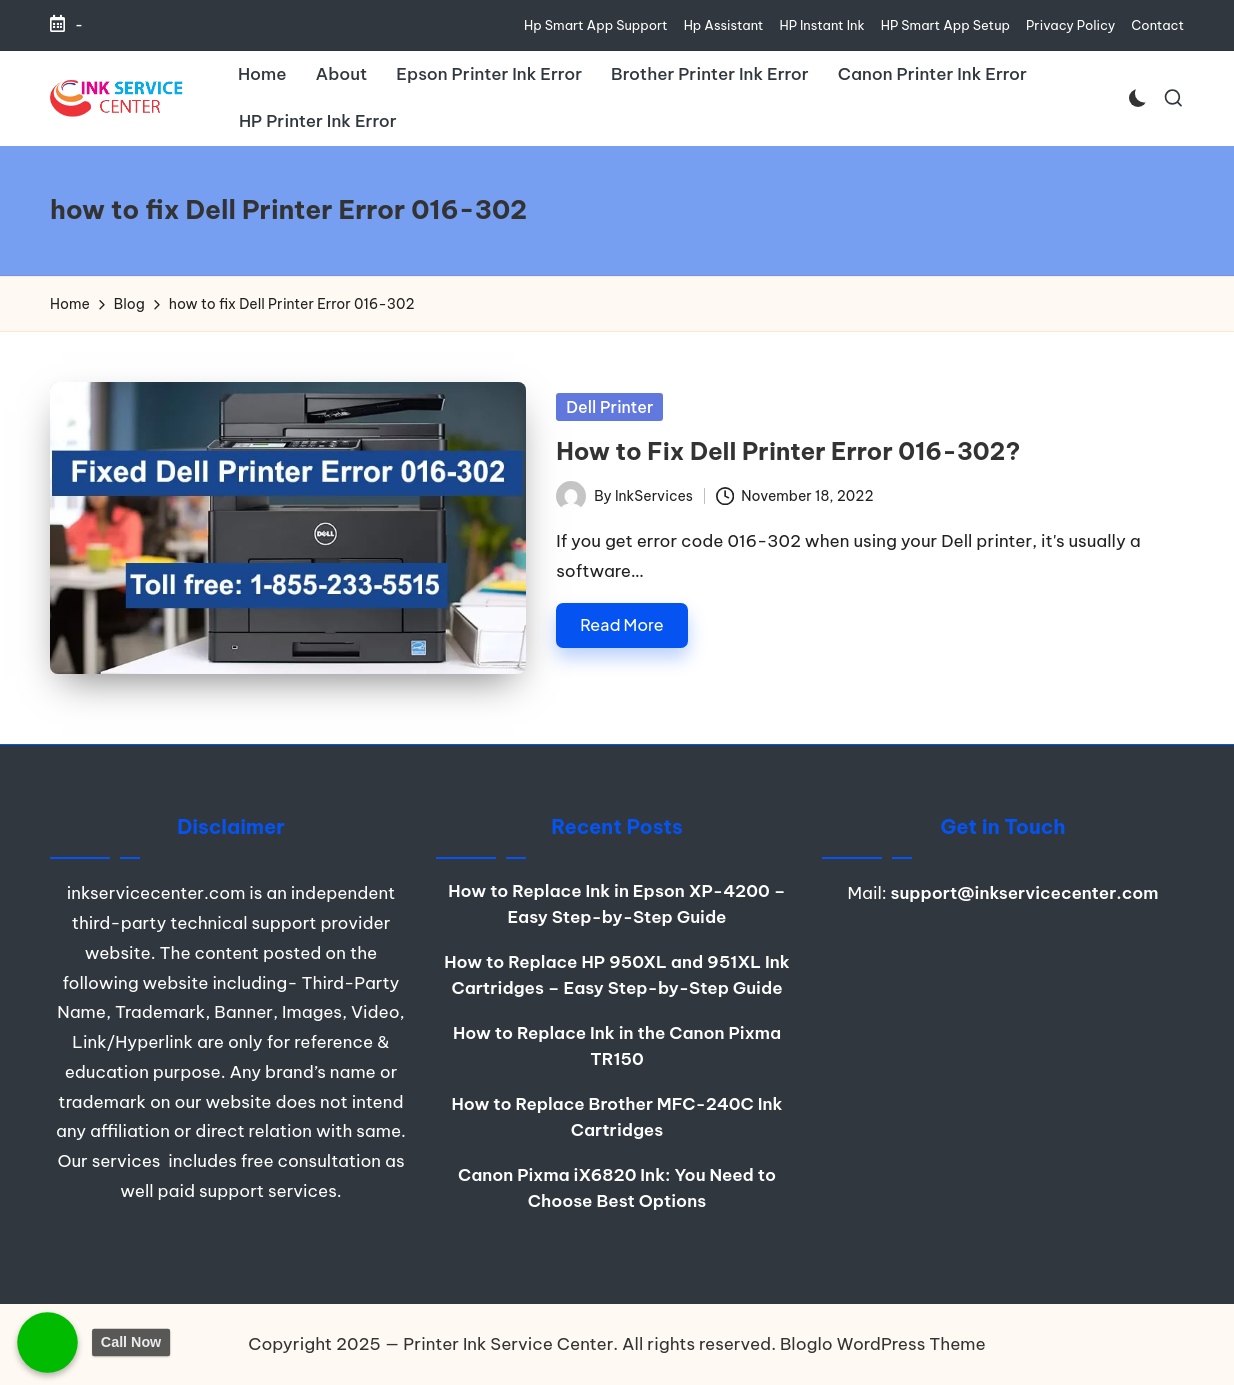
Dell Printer (609, 407)
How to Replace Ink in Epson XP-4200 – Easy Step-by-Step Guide (616, 904)
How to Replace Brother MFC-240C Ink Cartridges (617, 1117)
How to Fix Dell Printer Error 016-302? (788, 451)
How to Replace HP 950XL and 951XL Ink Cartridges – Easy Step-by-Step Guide (616, 975)
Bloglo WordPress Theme (883, 1344)
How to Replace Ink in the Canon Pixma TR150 (617, 1046)
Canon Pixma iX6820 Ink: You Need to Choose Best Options (617, 1188)
